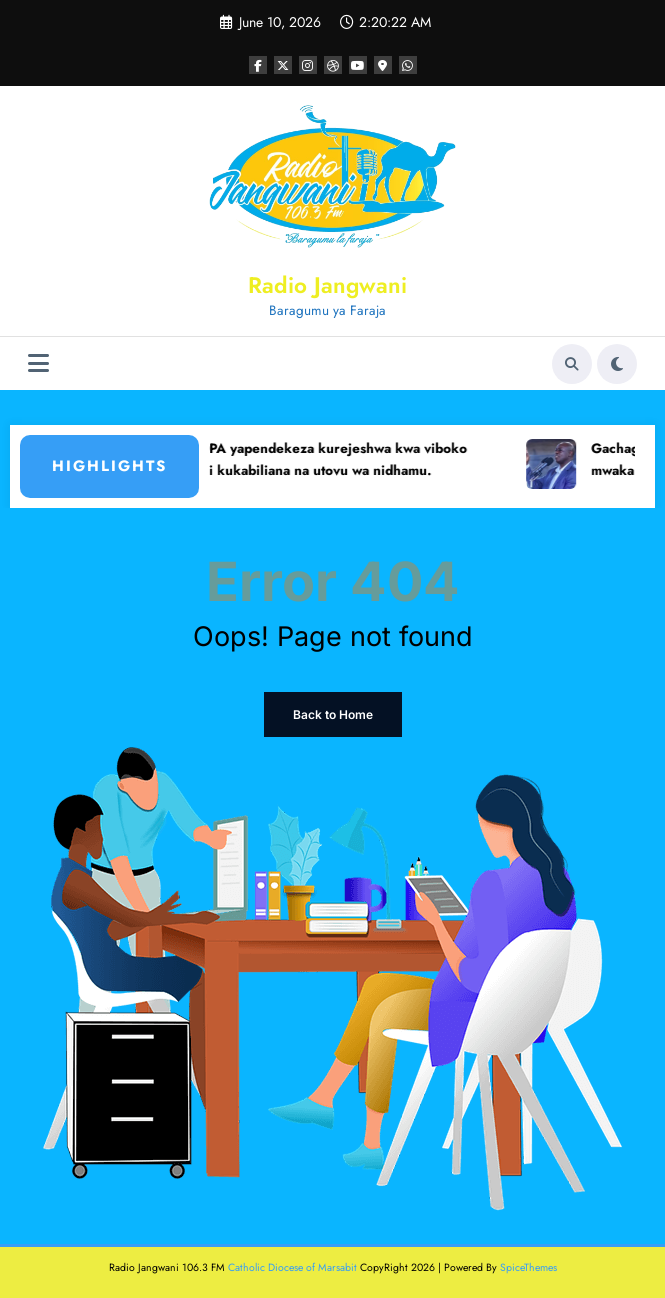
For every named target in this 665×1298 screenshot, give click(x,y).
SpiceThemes (528, 1267)
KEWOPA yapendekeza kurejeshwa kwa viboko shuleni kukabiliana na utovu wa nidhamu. (327, 459)
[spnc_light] (617, 364)
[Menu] (38, 363)
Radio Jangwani (327, 285)
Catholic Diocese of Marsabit (292, 1267)
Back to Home (333, 714)
